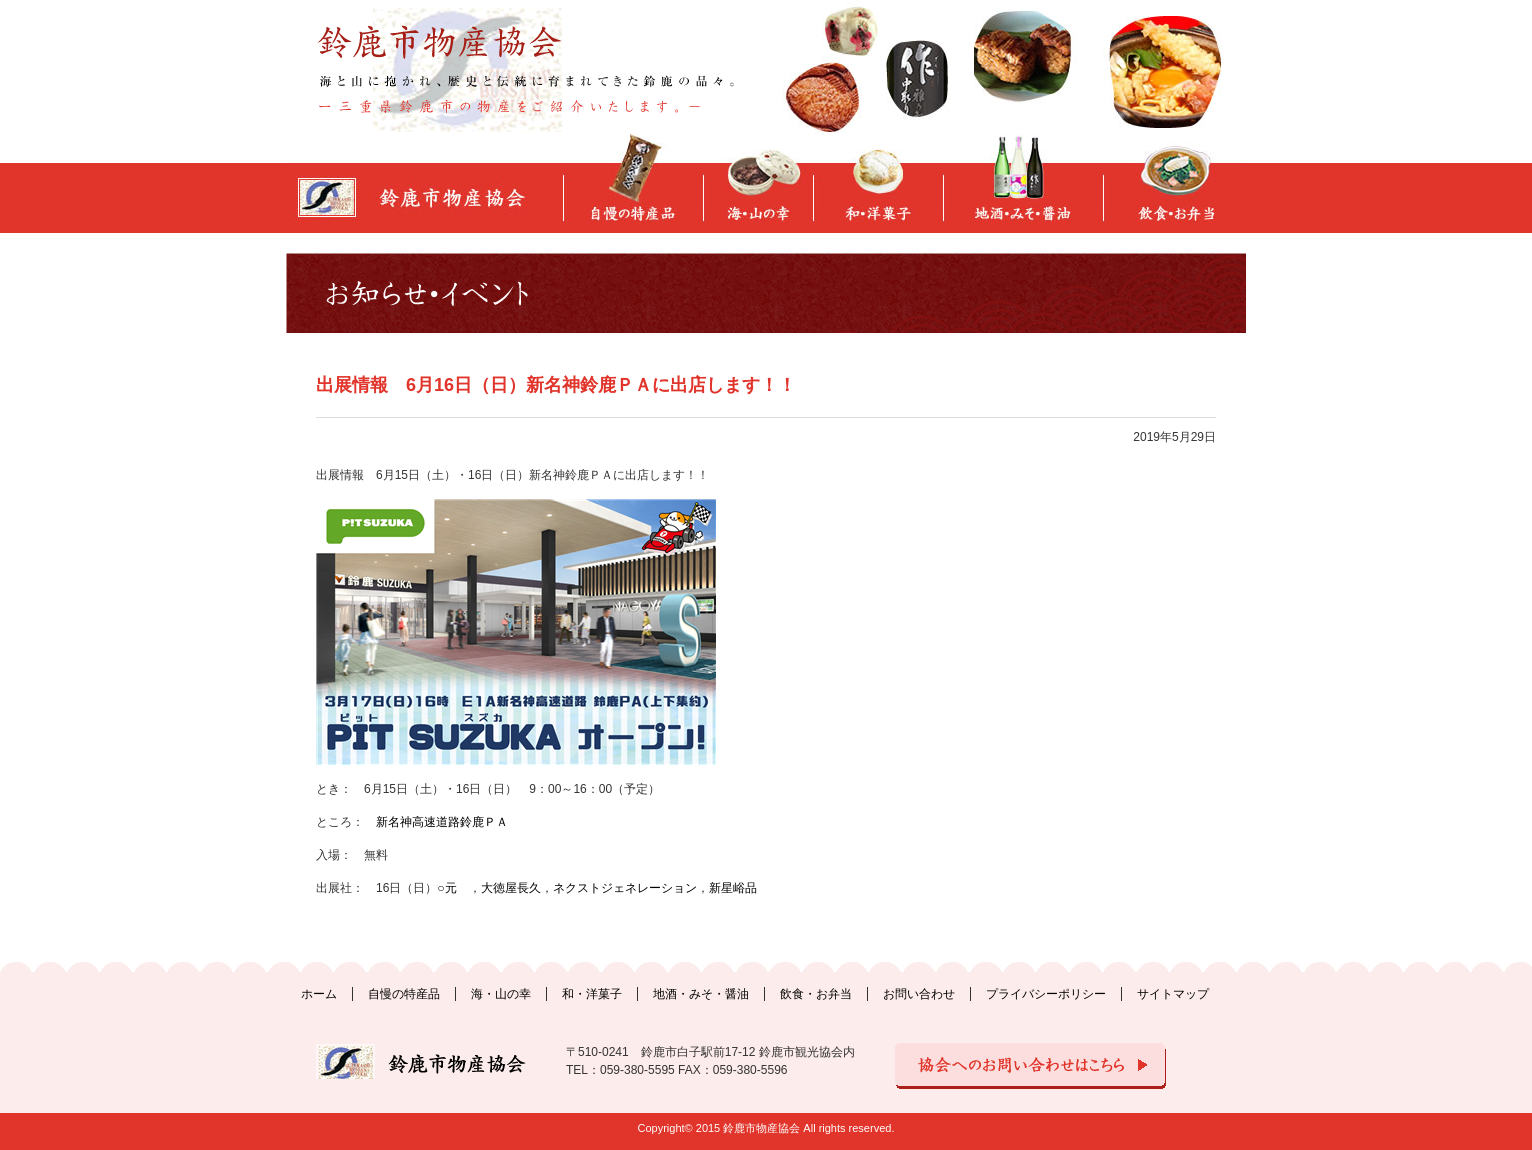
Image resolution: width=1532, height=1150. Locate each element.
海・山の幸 (501, 994)
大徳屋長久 (511, 888)
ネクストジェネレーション (625, 888)
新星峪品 (733, 888)
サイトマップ (1173, 994)
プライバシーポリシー (1046, 994)
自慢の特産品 (404, 994)
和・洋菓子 (592, 994)
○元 (446, 888)
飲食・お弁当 (816, 994)
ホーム (319, 994)
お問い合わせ (919, 994)
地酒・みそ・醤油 (701, 994)
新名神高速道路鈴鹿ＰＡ (442, 822)
